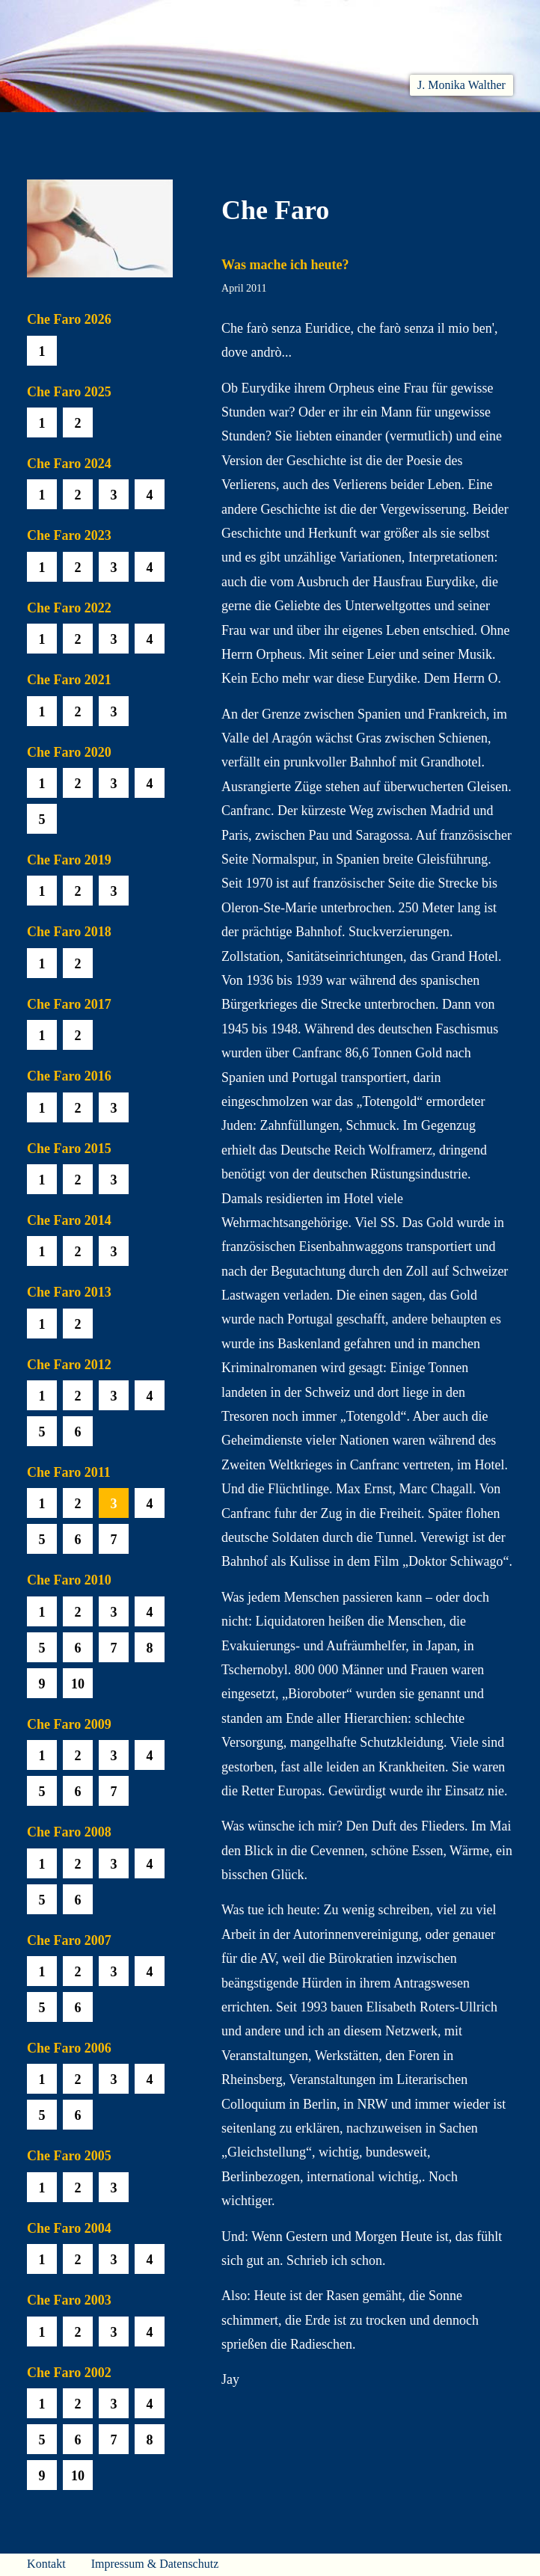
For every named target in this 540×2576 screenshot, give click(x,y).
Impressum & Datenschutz (155, 2563)
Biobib (337, 131)
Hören (228, 131)
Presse (493, 131)
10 (78, 1683)
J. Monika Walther (461, 85)
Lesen (181, 131)
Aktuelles (127, 131)
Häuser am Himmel (416, 131)
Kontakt (46, 2563)
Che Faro (281, 131)
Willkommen (56, 131)
